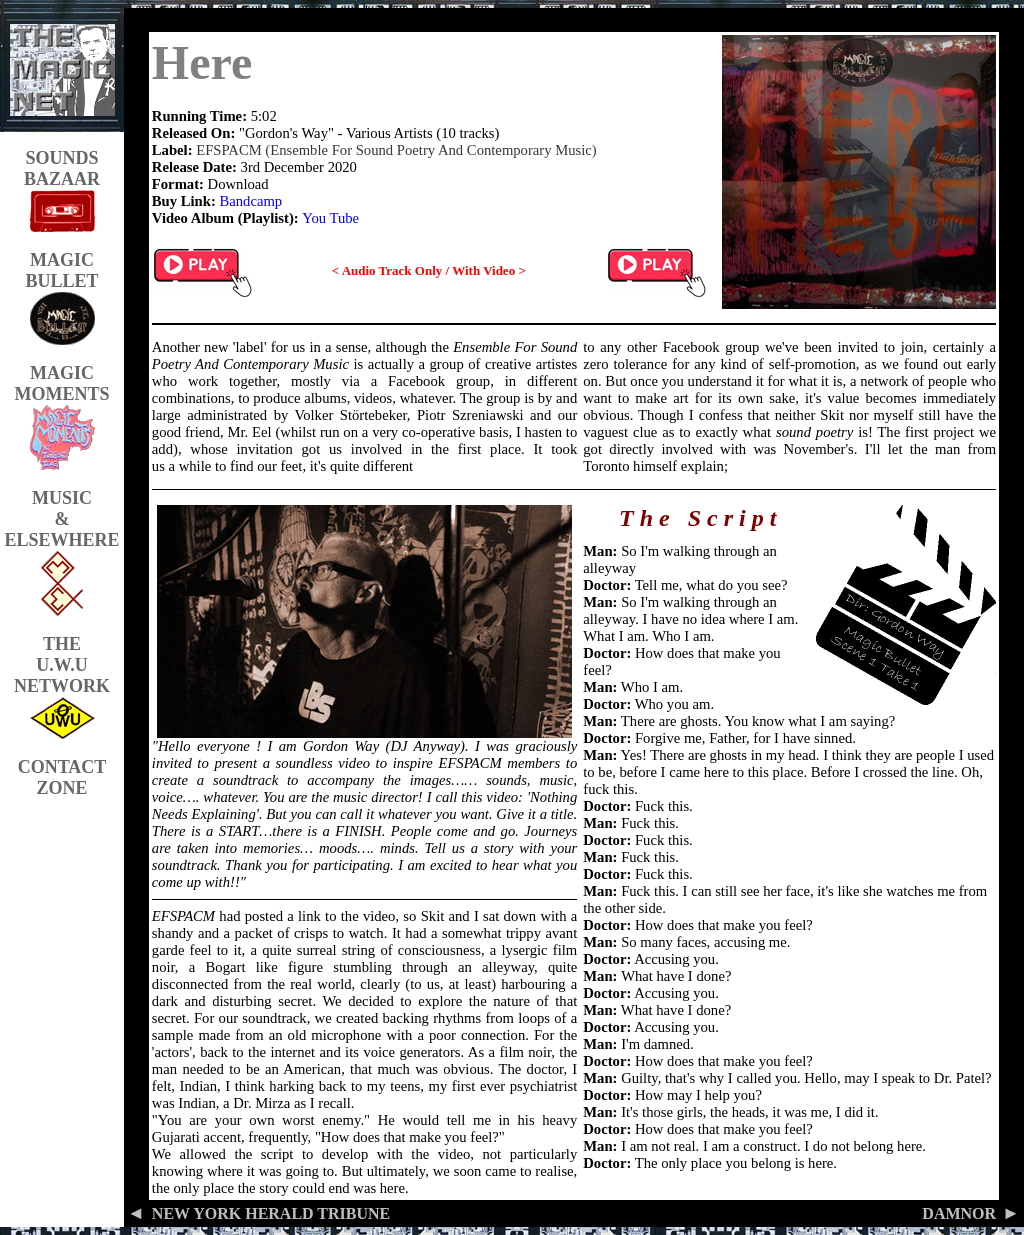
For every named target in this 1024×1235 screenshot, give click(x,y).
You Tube (330, 218)
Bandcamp (250, 201)
